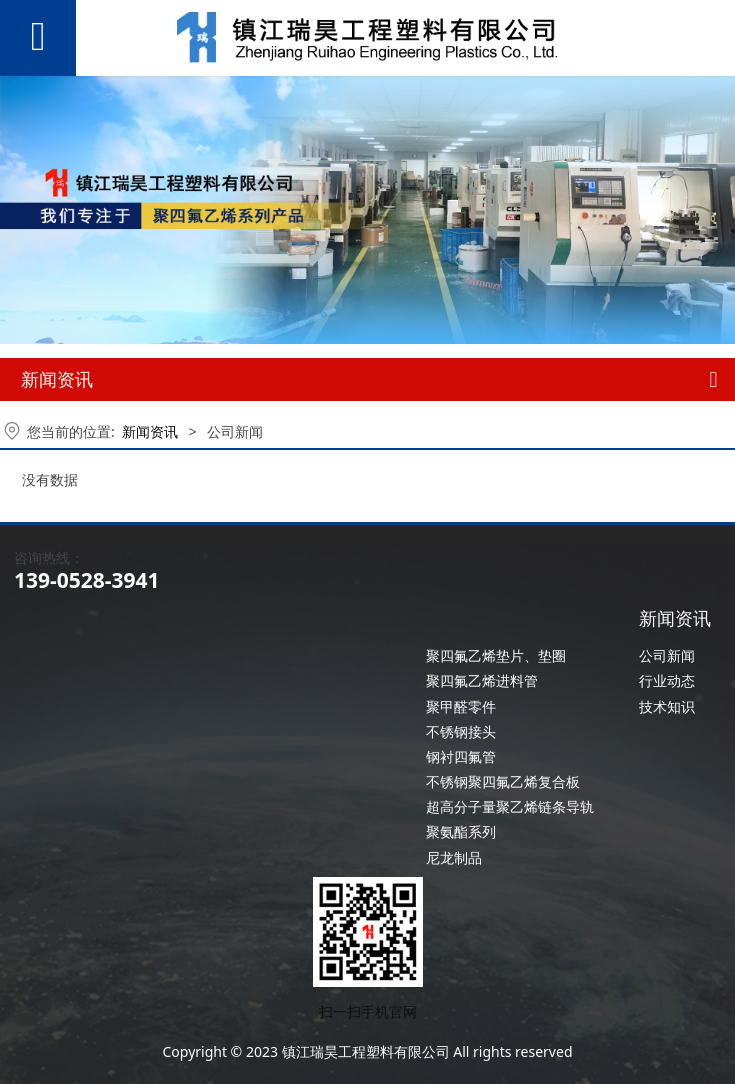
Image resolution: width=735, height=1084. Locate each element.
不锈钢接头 (461, 731)
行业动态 (667, 680)
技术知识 (667, 706)
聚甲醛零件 (461, 706)
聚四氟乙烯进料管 (482, 680)
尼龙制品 (454, 857)
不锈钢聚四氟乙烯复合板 (503, 781)
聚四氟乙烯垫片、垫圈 (496, 655)
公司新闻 (667, 655)
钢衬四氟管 (461, 756)
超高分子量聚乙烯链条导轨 (510, 806)
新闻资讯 (150, 431)
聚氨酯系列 (461, 831)
